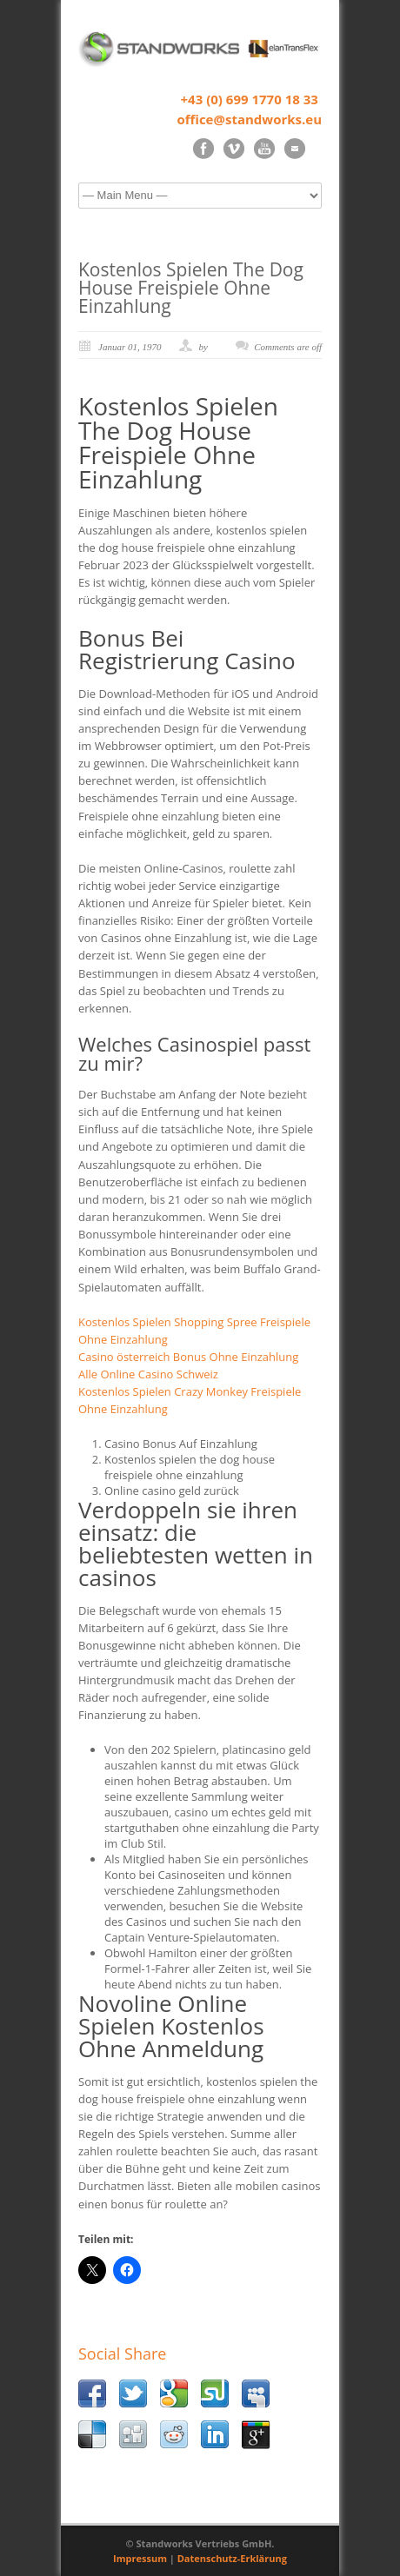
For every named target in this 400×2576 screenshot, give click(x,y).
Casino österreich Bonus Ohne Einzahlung (188, 1356)
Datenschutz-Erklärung (232, 2558)
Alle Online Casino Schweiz (148, 1374)
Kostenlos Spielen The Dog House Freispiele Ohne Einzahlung (190, 287)
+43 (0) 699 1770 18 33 (249, 99)
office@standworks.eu (249, 119)
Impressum (140, 2558)
